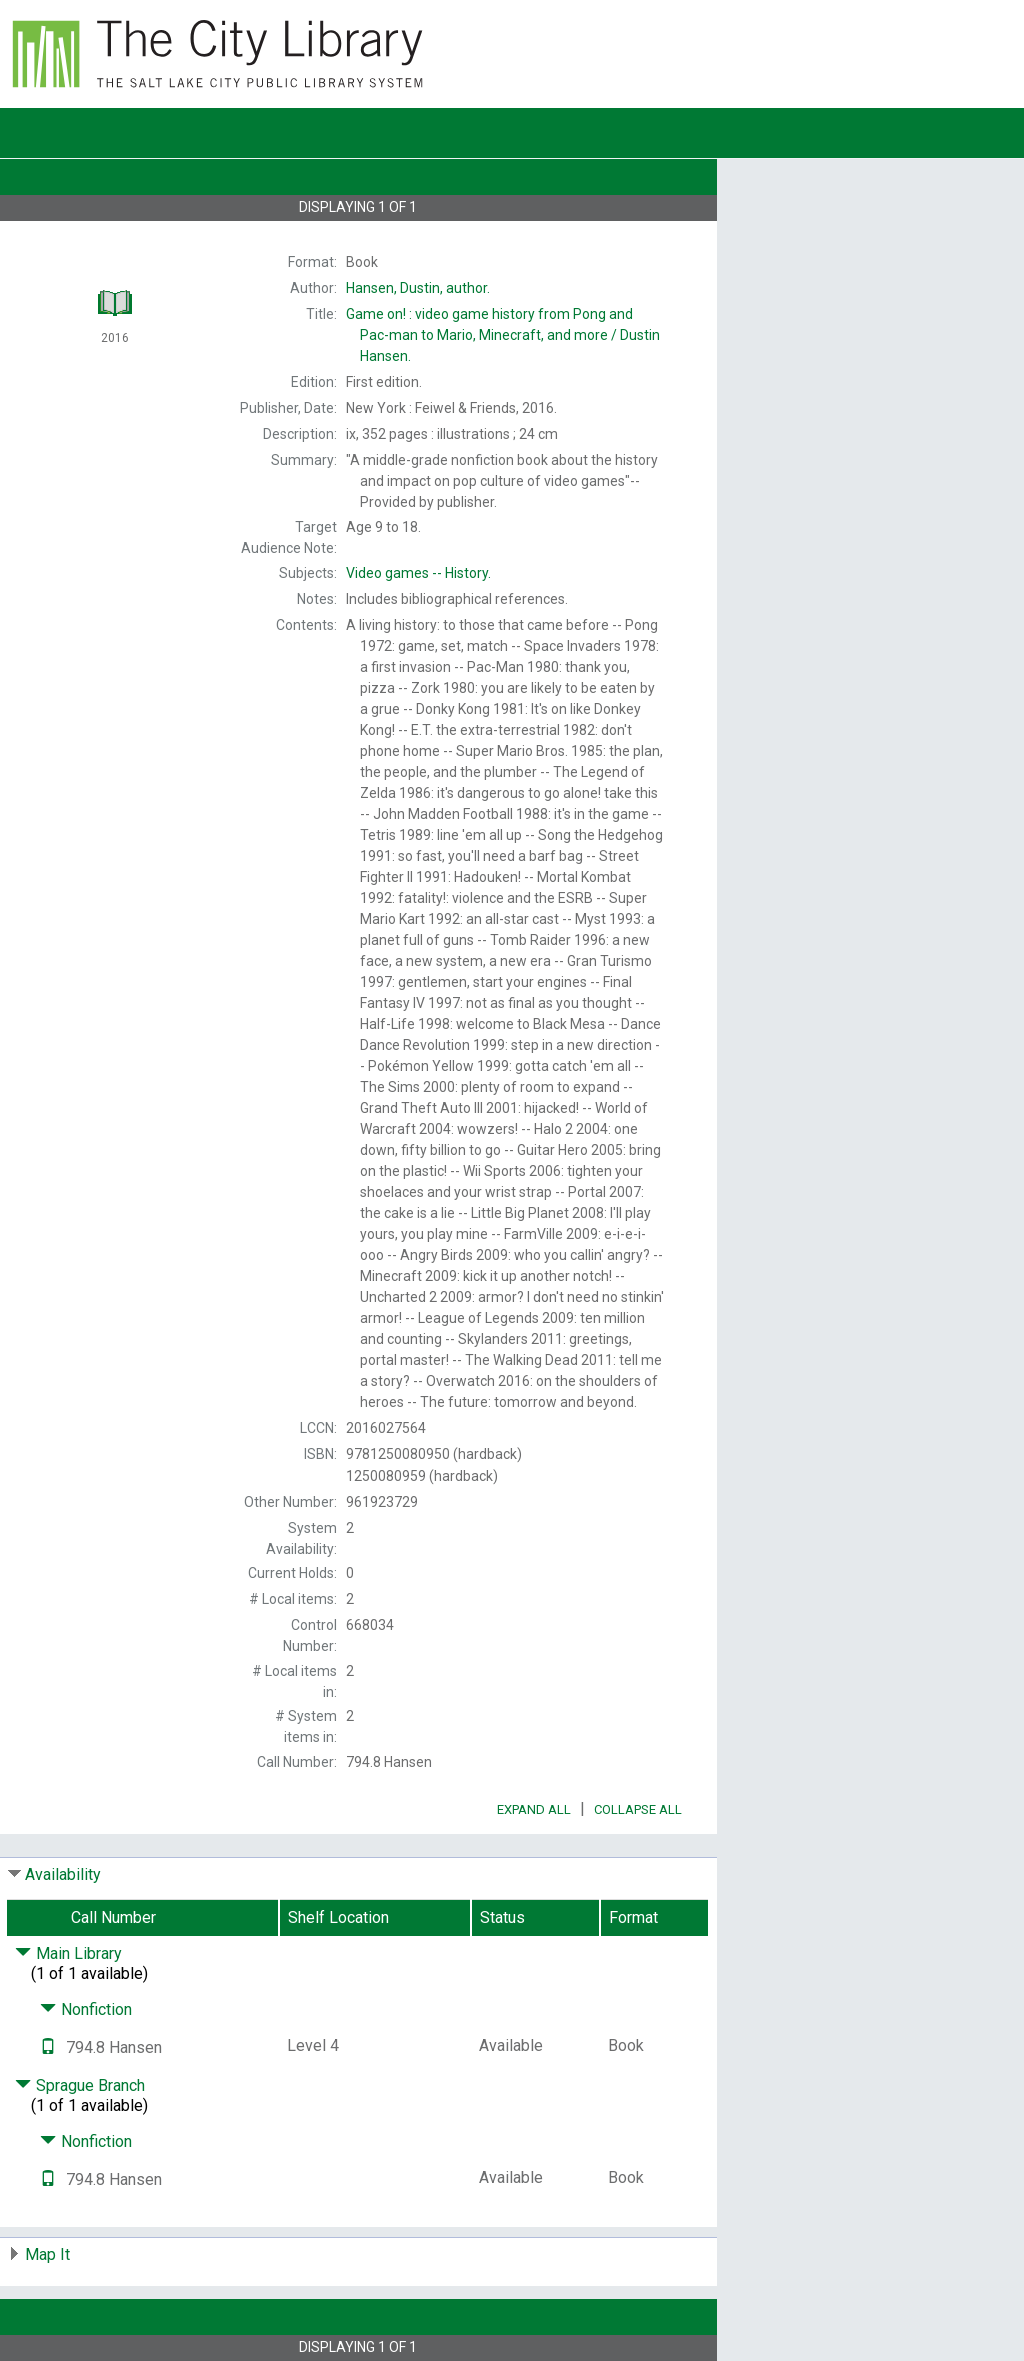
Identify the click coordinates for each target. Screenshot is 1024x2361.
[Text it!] (48, 2047)
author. (418, 288)
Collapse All (638, 1809)
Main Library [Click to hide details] (68, 1953)
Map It (47, 2254)
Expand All (534, 1809)
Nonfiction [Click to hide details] (86, 2009)
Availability (63, 1874)
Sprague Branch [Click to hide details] (80, 2085)
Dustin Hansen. (503, 335)
